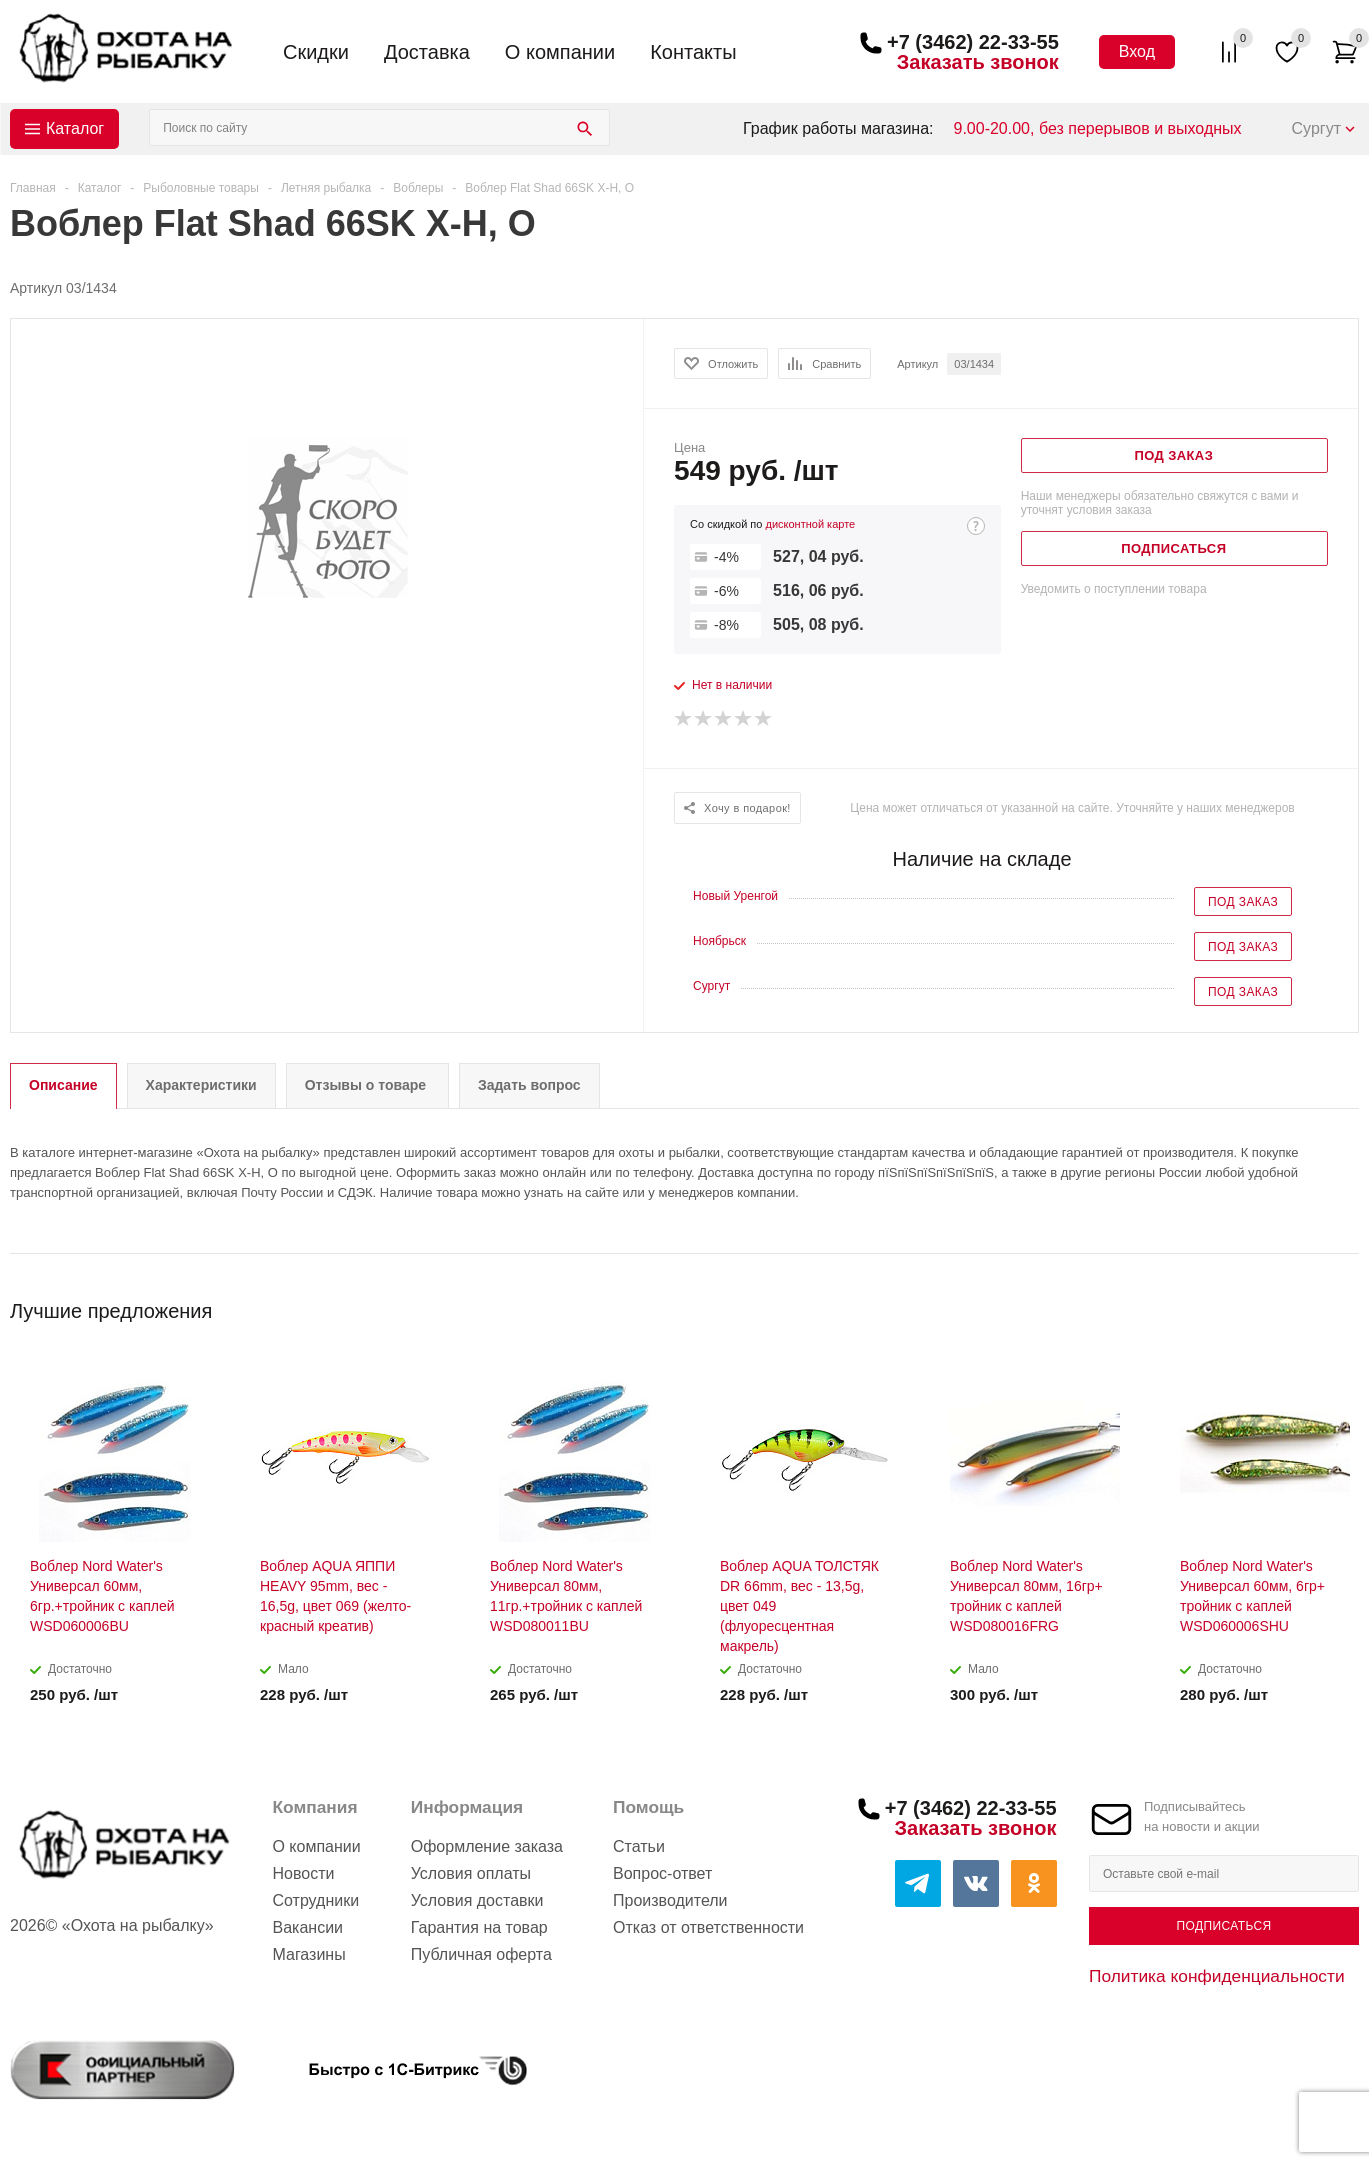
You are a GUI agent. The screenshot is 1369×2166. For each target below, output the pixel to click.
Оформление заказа (487, 1846)
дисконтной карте (810, 524)
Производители (670, 1900)
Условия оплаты (471, 1873)
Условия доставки (477, 1900)
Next (1344, 1304)
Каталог (75, 128)
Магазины (308, 1954)
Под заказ (1243, 902)
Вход (1137, 51)
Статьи (639, 1846)
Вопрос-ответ (662, 1873)
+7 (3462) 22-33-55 (973, 42)
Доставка (427, 52)
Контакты (693, 52)
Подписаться (1223, 1926)
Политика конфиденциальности (1217, 1976)
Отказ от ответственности (708, 1927)
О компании (560, 52)
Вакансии (307, 1927)
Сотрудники (315, 1900)
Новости (303, 1873)
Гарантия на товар (479, 1927)
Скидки (316, 52)
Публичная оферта (481, 1954)
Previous (1310, 1304)
